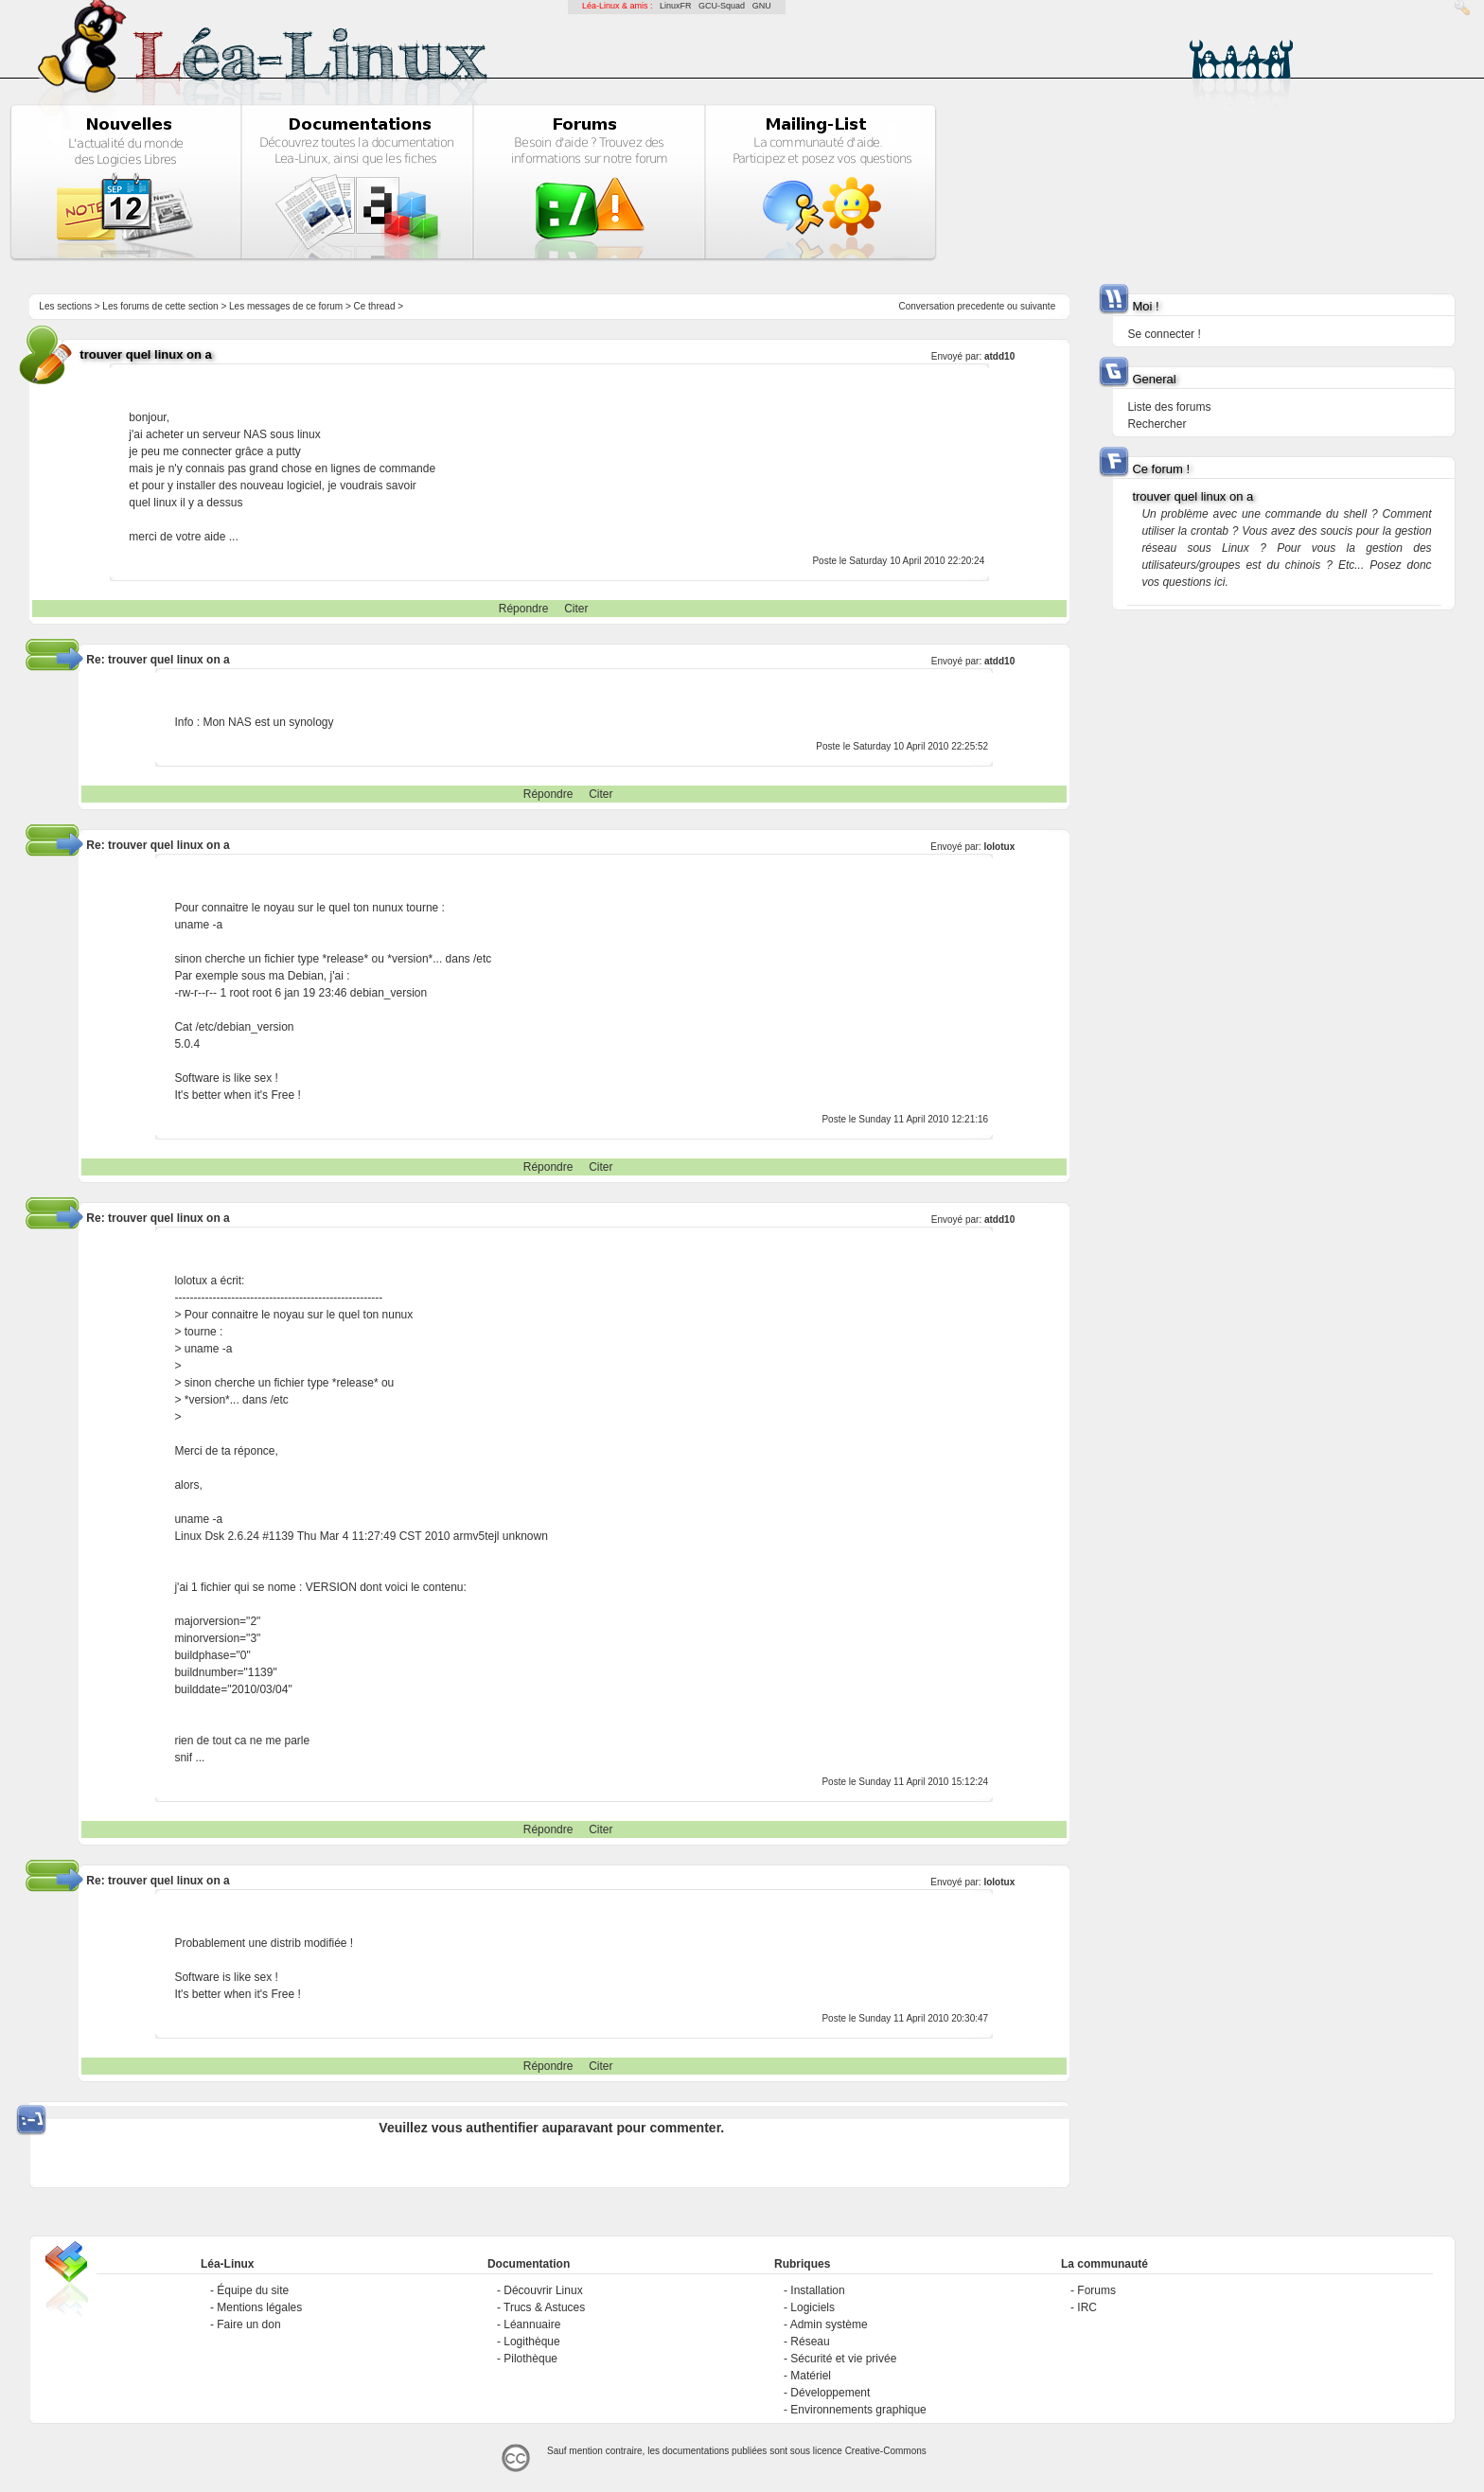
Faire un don (248, 2324)
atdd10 (999, 356)
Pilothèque (530, 2358)
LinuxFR (676, 5)
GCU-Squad (721, 5)
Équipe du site (253, 2290)
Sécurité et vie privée (843, 2358)
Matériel (810, 2375)
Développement (830, 2392)
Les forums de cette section (160, 306)
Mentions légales (259, 2307)
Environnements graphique (858, 2409)
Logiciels (812, 2307)
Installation (817, 2290)
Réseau (809, 2341)
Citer (576, 608)
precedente (980, 306)
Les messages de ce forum (286, 306)
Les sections (65, 306)
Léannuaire (532, 2324)
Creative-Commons (886, 2451)
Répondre (524, 608)
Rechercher (1156, 424)
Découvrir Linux (543, 2290)
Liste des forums (1168, 407)
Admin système (829, 2324)
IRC (1087, 2307)
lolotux (999, 846)
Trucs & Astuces (544, 2307)
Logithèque (531, 2341)
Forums (1096, 2290)
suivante (1037, 306)
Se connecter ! (1163, 334)
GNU (761, 5)
